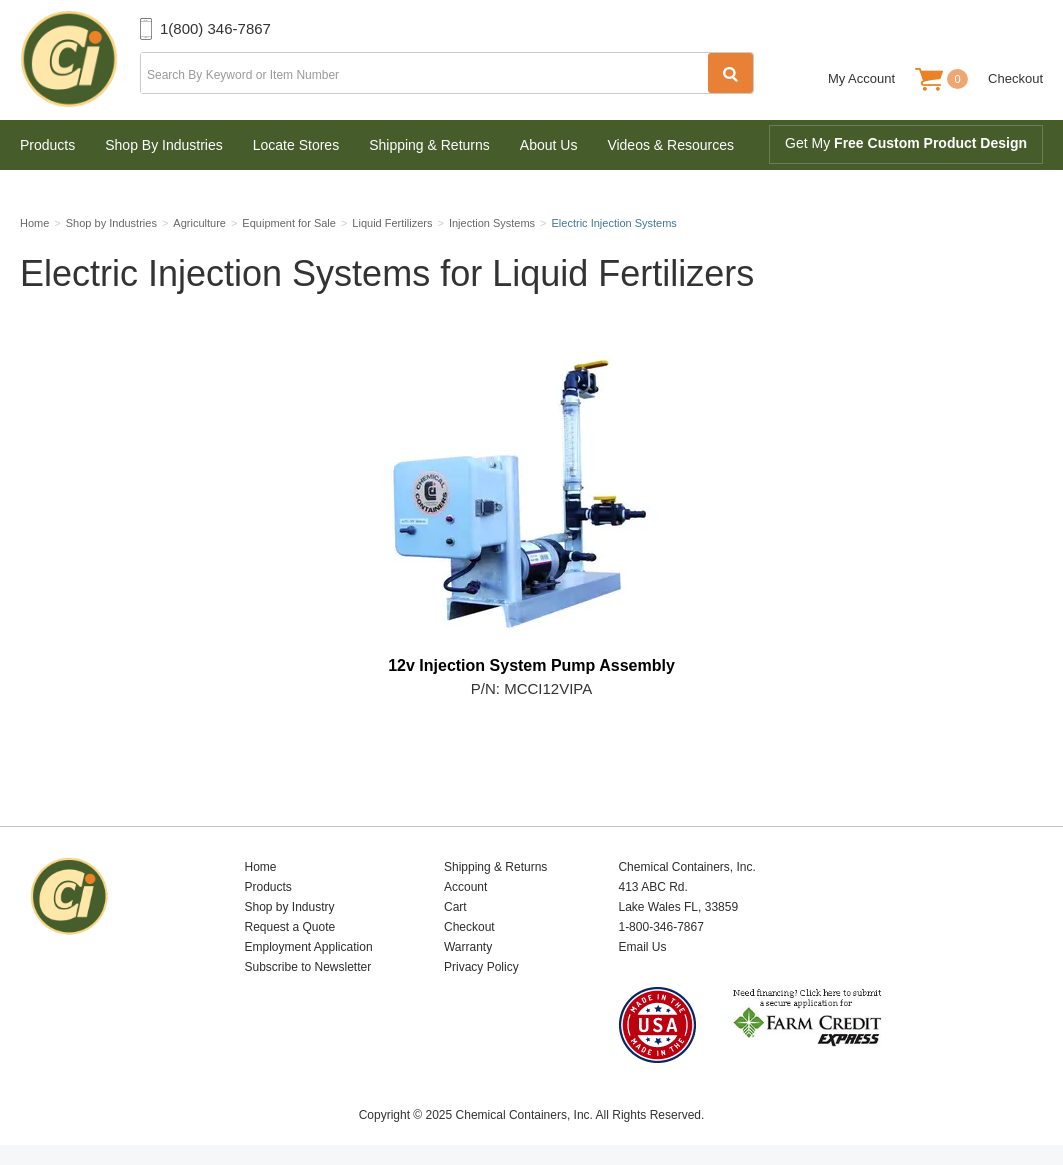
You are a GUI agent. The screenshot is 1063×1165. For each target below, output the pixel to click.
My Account (861, 78)
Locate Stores (296, 145)
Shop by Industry (289, 907)
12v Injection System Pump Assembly (531, 665)
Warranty (468, 947)
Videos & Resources (670, 145)
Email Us (642, 947)
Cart (455, 907)
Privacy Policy (481, 967)
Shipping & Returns (429, 145)
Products (47, 145)
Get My (906, 143)
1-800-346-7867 (660, 927)
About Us (549, 145)
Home (260, 867)
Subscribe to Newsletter (307, 967)
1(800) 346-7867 (215, 28)
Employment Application (308, 947)
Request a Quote (289, 927)
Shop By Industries (164, 145)
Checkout (1015, 78)
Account (465, 887)
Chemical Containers (80, 60)
